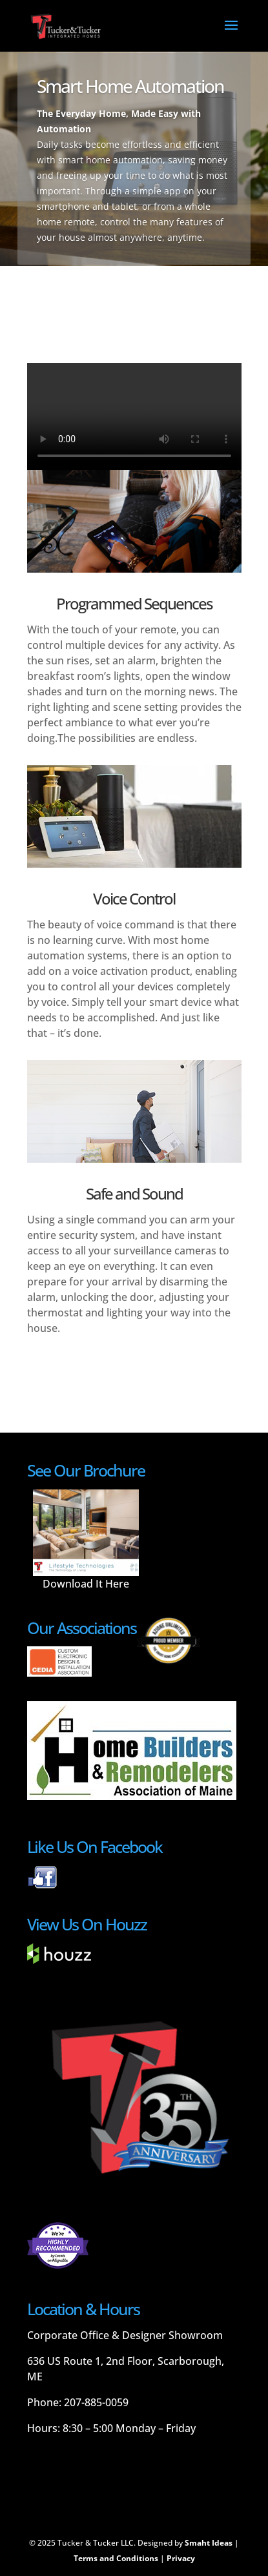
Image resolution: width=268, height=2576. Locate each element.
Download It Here (86, 1584)
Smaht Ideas (208, 2542)
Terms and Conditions (116, 2558)
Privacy (181, 2558)
